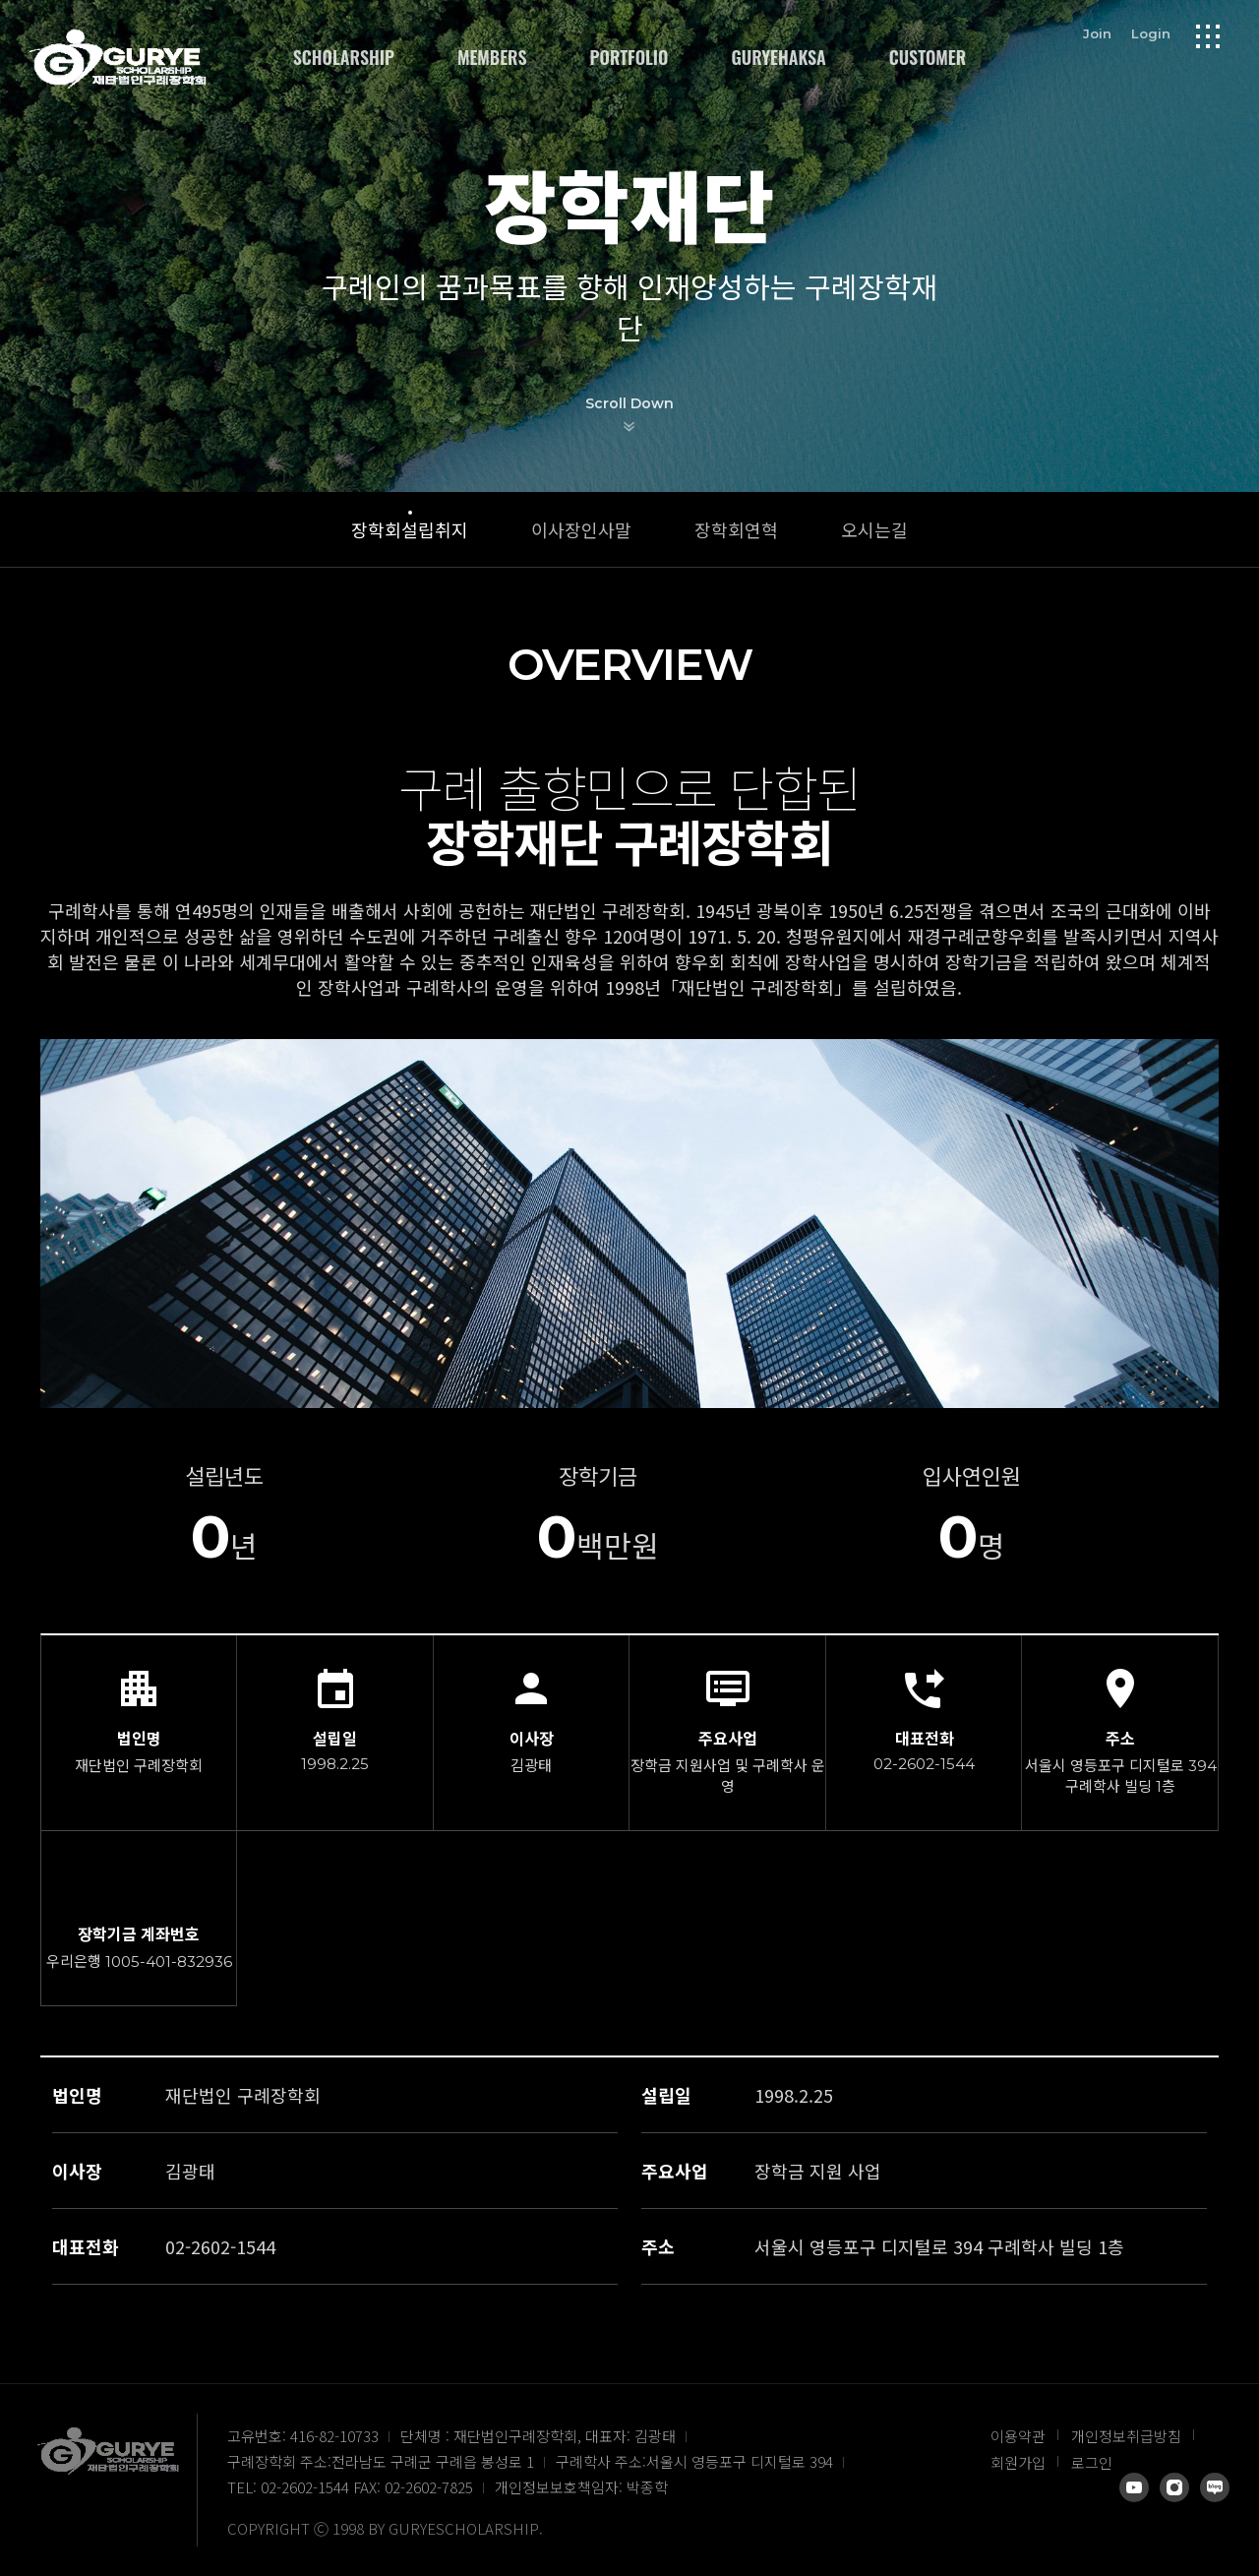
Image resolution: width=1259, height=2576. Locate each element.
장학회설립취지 (409, 529)
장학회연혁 (736, 529)
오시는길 (874, 529)
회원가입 (1018, 2462)
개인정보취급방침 (1126, 2435)
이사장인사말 (581, 529)
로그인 (1091, 2462)
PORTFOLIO (629, 57)
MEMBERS (492, 57)
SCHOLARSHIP (343, 57)
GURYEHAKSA (778, 57)
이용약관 (1018, 2435)
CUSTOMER (927, 57)
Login (1150, 33)
